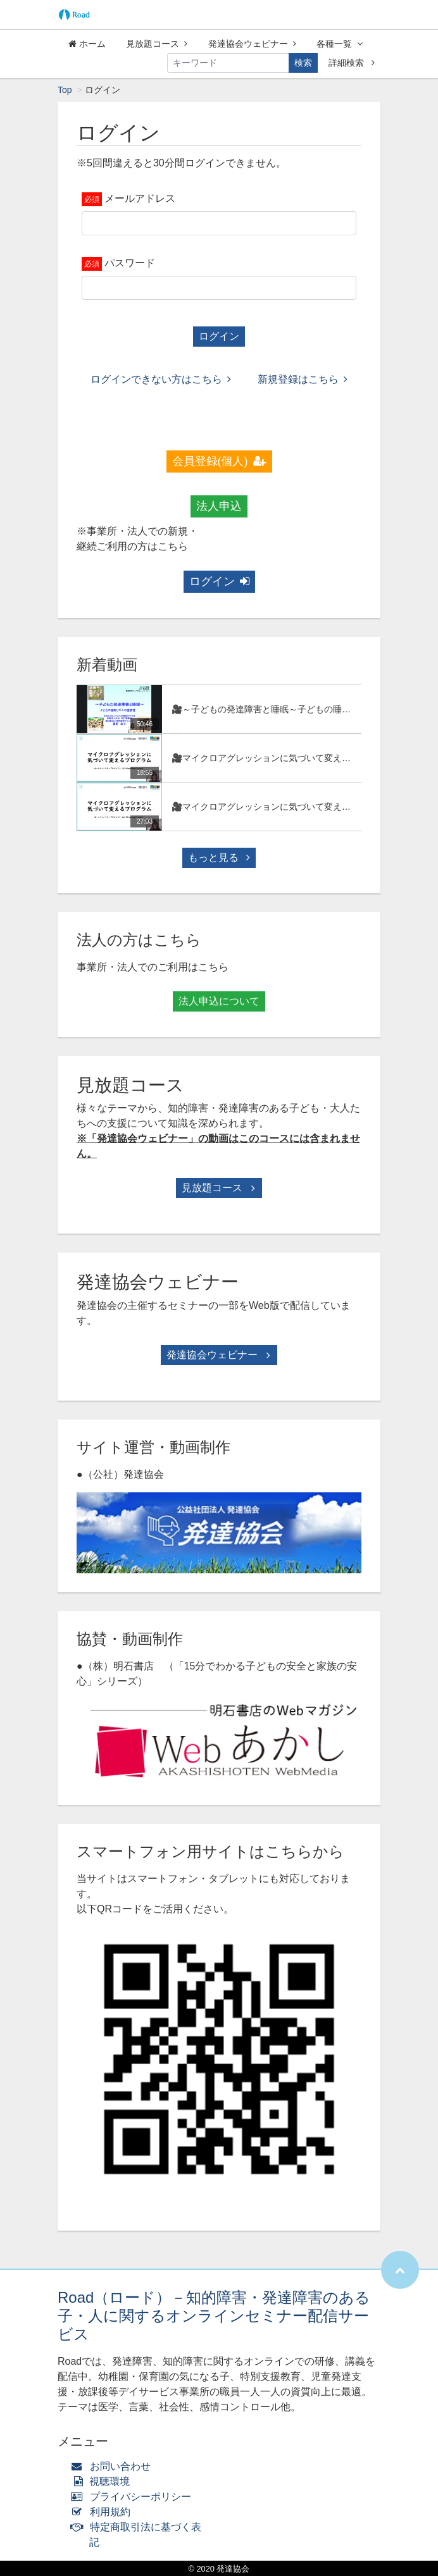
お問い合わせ (114, 2466)
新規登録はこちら (302, 379)
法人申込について (219, 1001)
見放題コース (156, 44)
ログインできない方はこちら (161, 379)
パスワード (129, 262)
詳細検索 (351, 63)
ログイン (219, 336)
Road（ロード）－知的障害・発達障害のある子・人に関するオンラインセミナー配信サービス (214, 2316)
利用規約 (103, 2511)
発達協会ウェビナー (252, 44)
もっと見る (219, 857)
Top (65, 90)
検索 (303, 63)
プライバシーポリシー (134, 2496)
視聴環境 (103, 2481)
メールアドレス (139, 198)
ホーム (87, 44)
